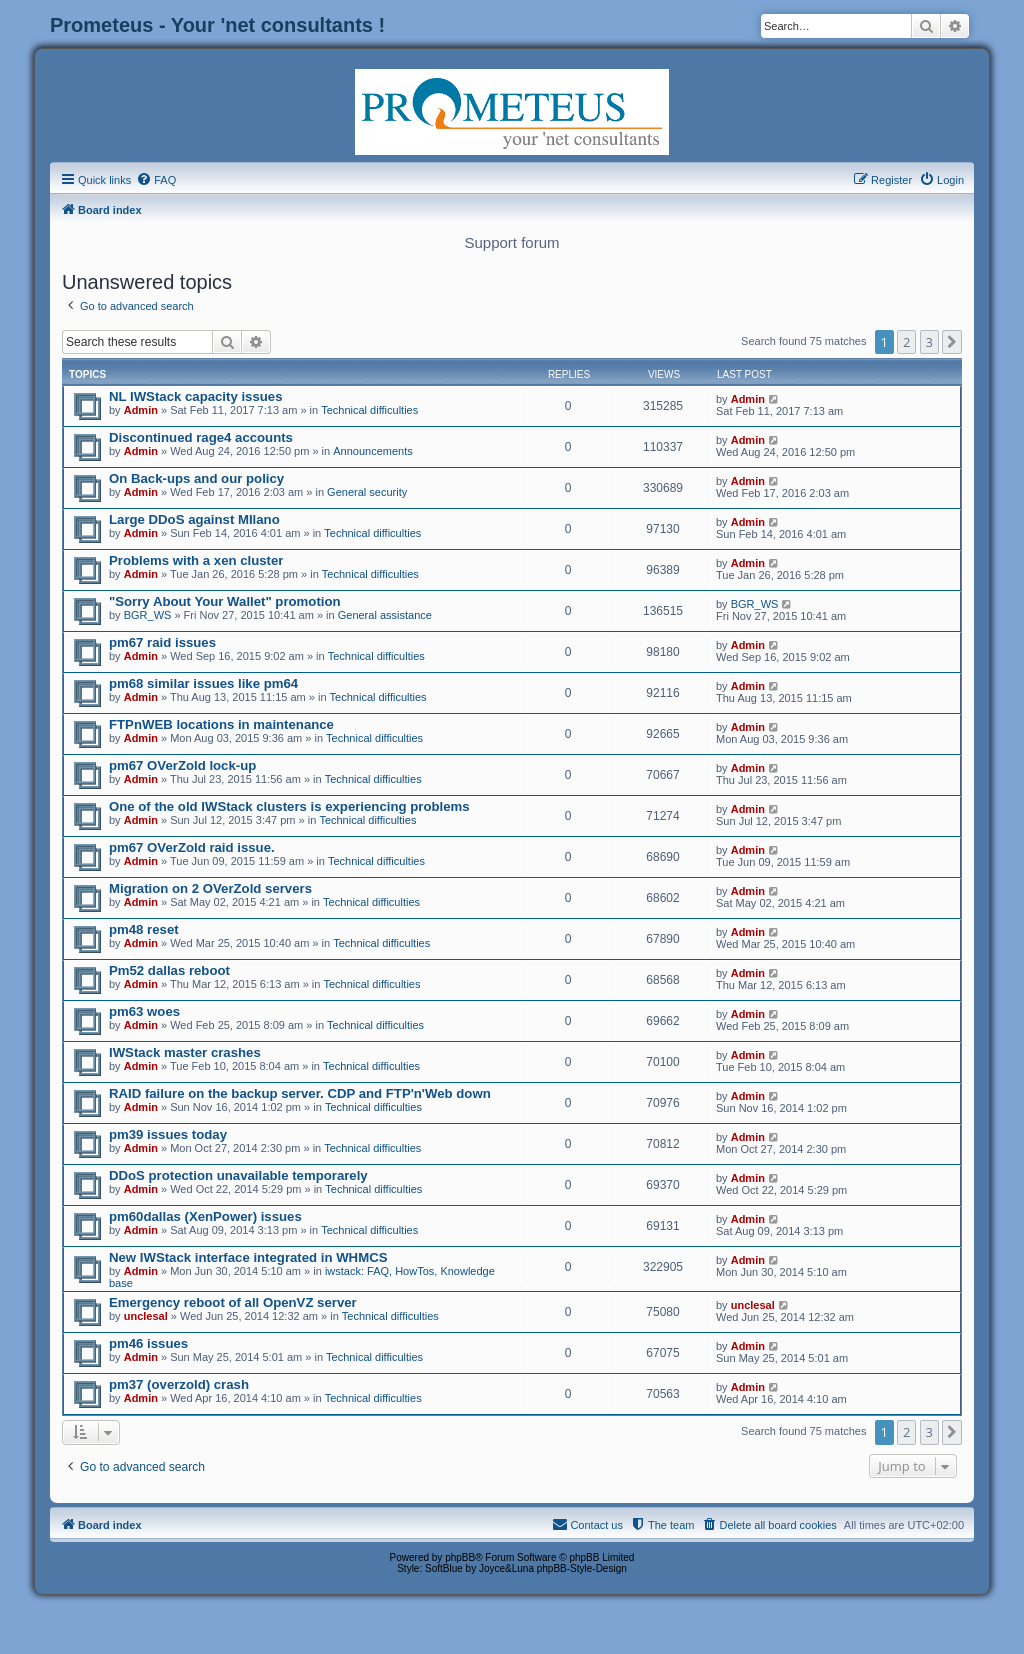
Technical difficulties (369, 410)
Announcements (373, 451)
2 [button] (906, 342)
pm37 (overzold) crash (179, 1384)
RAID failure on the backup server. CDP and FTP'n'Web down (300, 1093)
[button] (952, 342)
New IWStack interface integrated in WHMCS (248, 1257)
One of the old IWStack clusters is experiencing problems (289, 806)
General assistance (385, 615)
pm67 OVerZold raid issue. (192, 847)
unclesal (146, 1316)
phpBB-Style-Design (582, 1568)
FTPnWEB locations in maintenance (221, 724)
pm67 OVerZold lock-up (182, 765)
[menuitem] (156, 180)
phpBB (460, 1557)
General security (367, 492)
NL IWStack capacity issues (195, 396)
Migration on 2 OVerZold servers (210, 888)
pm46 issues (148, 1343)
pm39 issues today (168, 1134)
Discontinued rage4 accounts (201, 437)
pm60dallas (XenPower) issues (205, 1216)
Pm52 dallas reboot (169, 970)
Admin (141, 410)
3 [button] (929, 342)
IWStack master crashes (185, 1052)
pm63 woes (144, 1011)
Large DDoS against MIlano (194, 519)
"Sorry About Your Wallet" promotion (225, 601)
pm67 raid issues (162, 642)
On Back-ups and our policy (196, 478)
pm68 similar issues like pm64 (203, 683)
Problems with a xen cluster (196, 560)
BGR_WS (148, 615)
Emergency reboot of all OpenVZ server (233, 1302)
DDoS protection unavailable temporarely (238, 1175)
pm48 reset (144, 929)
